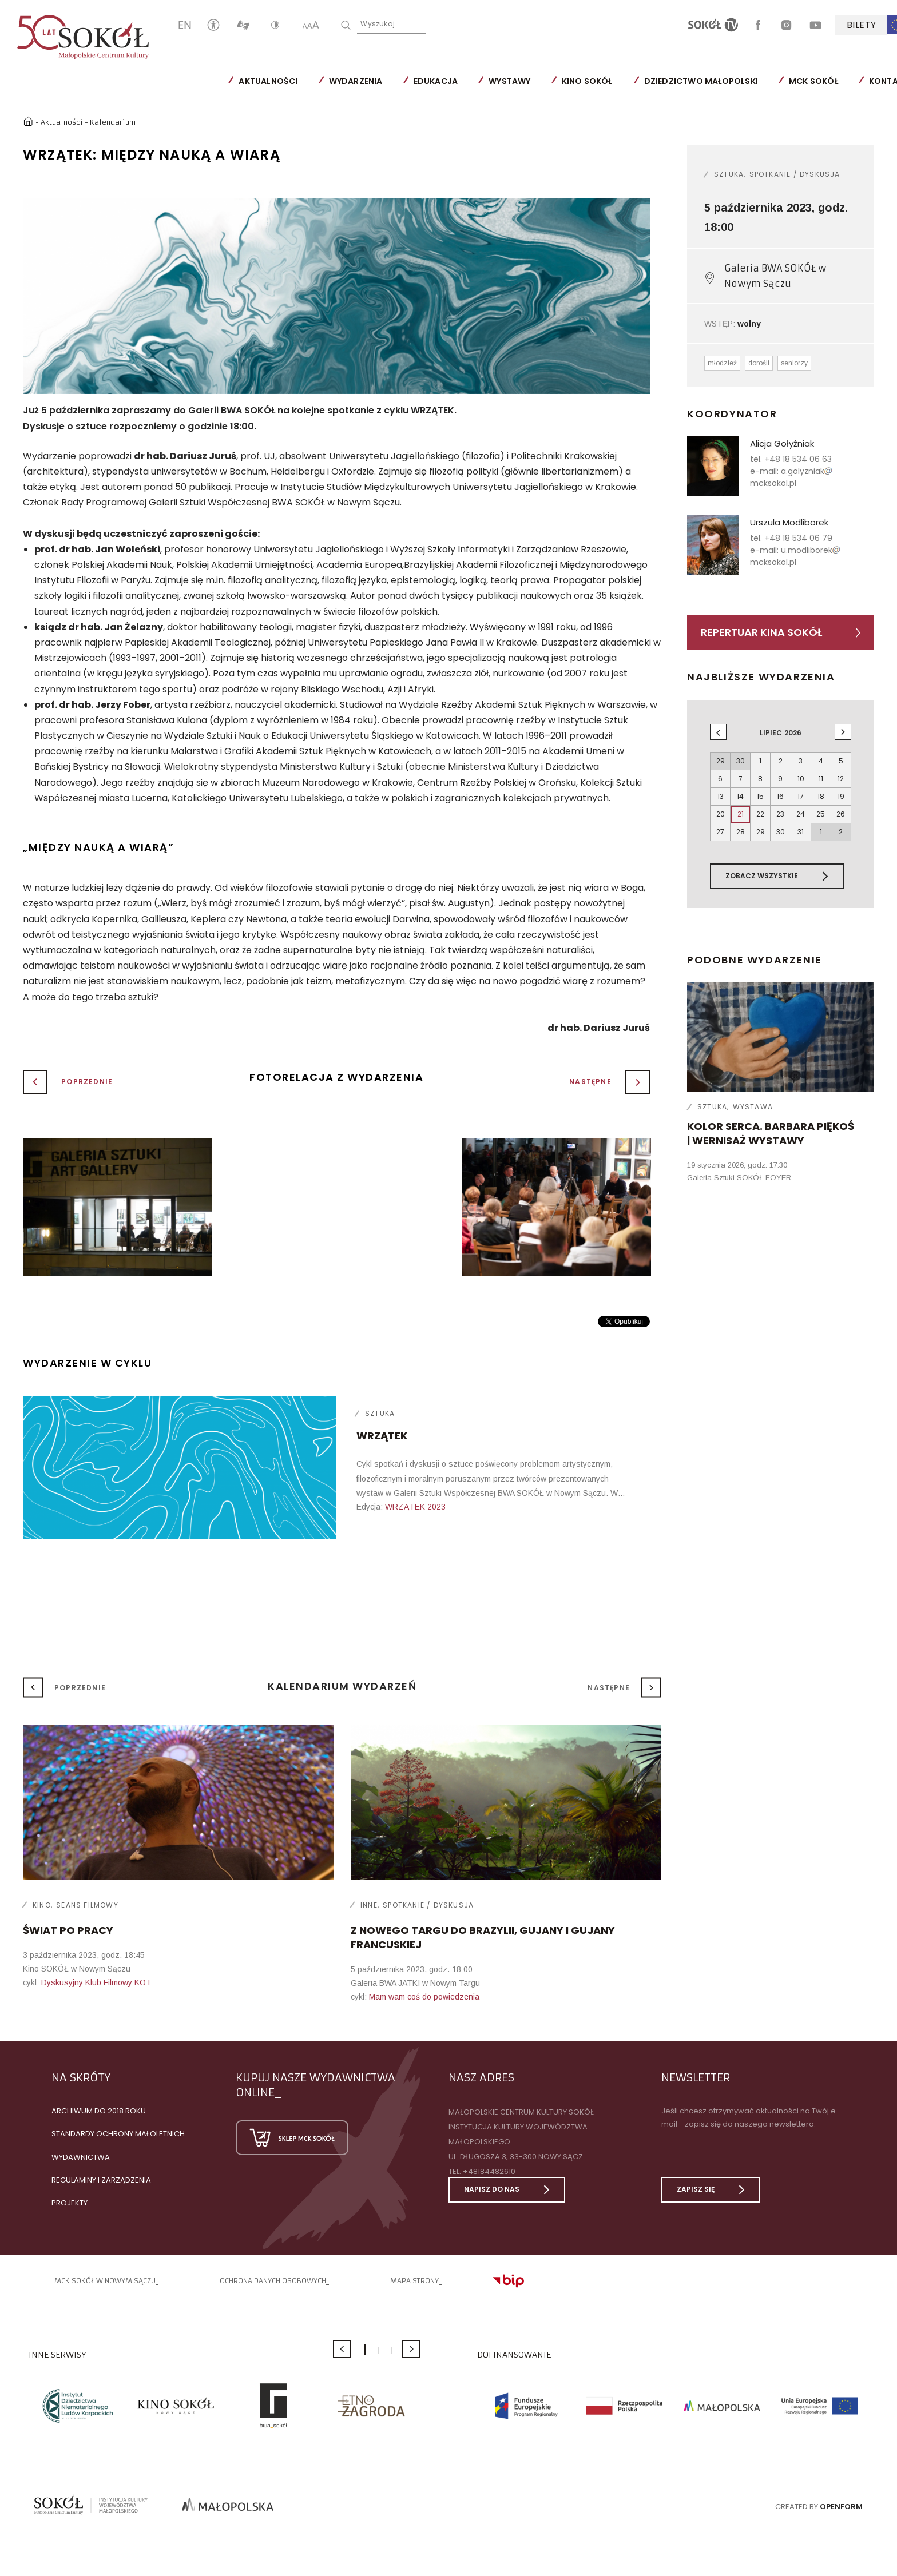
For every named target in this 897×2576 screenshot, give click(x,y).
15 (760, 796)
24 (800, 814)
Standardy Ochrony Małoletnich (118, 2133)
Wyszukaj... (380, 24)
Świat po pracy (68, 1930)
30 (780, 832)
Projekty (69, 2202)
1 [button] (365, 2349)
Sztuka (380, 1413)
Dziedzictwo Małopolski (701, 81)
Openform (841, 2506)
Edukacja (436, 81)
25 (820, 814)
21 (740, 814)
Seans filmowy (87, 1905)
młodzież (722, 363)
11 (821, 778)
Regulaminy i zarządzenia (101, 2180)
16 (780, 796)
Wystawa (753, 1107)
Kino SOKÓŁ (587, 81)
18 (820, 796)
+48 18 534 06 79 (798, 538)
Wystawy (509, 81)
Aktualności (268, 81)
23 (780, 814)
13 (720, 796)
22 (760, 814)
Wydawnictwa (80, 2157)
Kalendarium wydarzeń (342, 1686)
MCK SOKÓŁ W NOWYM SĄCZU (105, 2280)
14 (740, 796)
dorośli (758, 363)
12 (841, 778)
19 (841, 796)
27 (720, 832)
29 (760, 832)
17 (800, 796)
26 (840, 814)
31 (800, 832)
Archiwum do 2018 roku (98, 2110)
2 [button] (378, 2350)
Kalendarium (113, 122)
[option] (336, 296)
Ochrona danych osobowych (273, 2280)
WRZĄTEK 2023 (415, 1506)
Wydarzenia (356, 81)
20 (720, 814)
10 (800, 778)
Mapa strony (414, 2280)
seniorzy (794, 363)
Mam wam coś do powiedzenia (424, 1996)
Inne (369, 1905)
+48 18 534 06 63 (798, 459)
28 (740, 832)
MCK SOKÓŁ (813, 81)
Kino (42, 1905)
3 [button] (391, 2350)
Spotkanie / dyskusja (794, 174)
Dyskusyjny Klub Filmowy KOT (96, 1982)
